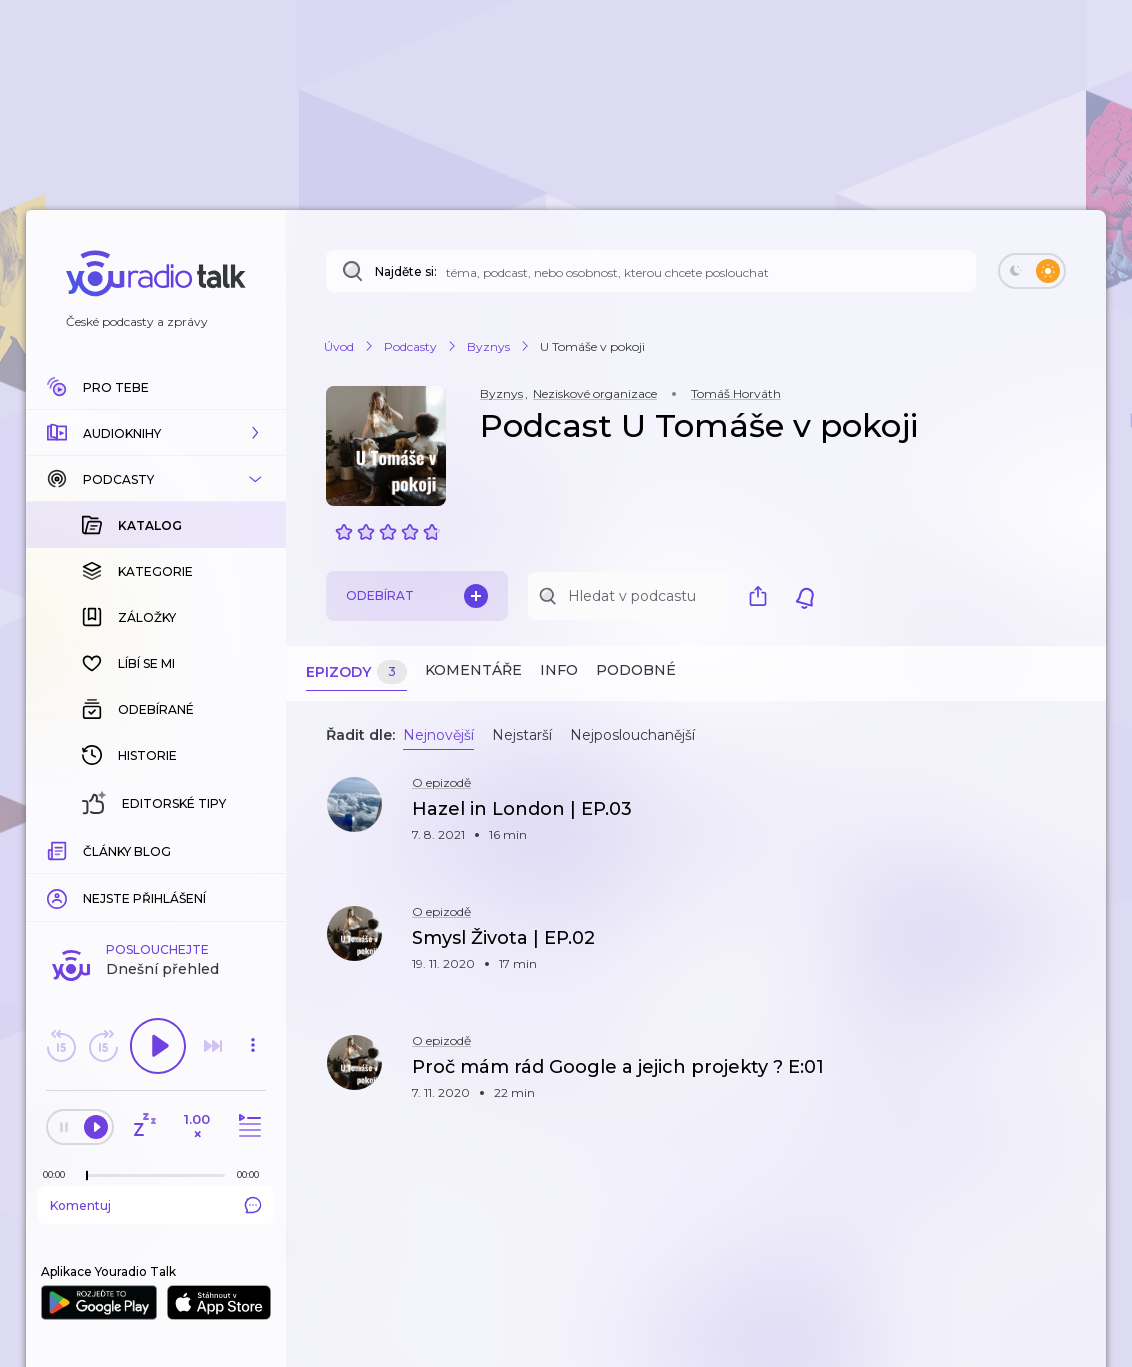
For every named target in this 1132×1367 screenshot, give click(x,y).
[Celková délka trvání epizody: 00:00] (253, 1174)
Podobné (636, 670)
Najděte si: (406, 271)
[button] (156, 433)
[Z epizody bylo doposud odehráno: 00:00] (59, 1174)
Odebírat (417, 596)
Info (559, 670)
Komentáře (473, 670)
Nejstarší (522, 735)
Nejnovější (438, 735)
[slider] (87, 1176)
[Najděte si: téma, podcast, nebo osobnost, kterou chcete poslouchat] (651, 271)
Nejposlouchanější (632, 735)
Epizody (356, 672)
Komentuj (156, 1205)
